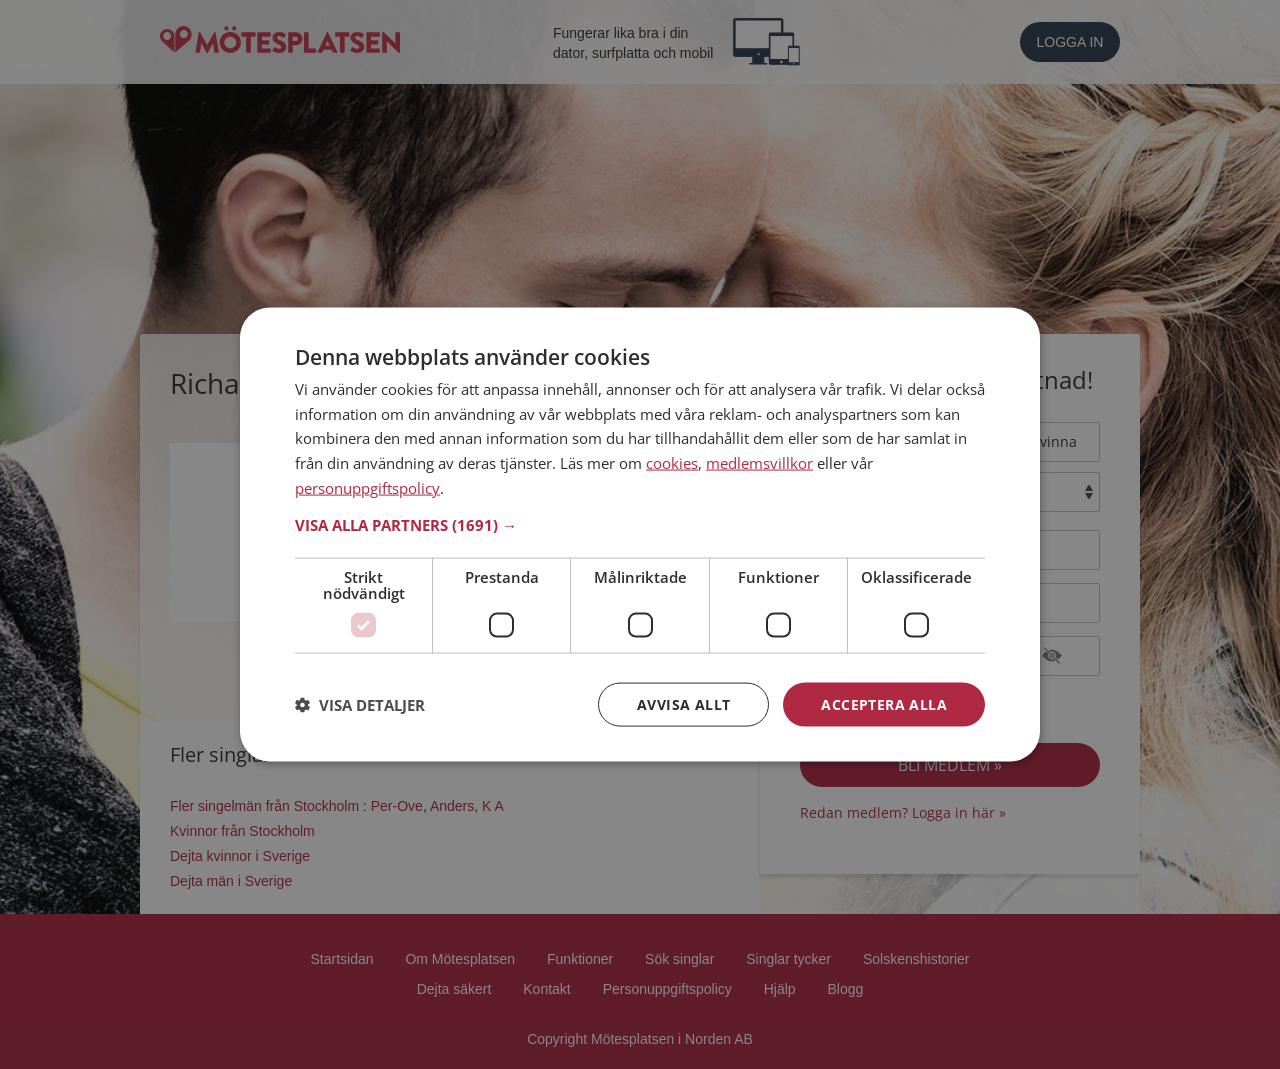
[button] (640, 524)
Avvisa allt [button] (683, 703)
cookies (672, 463)
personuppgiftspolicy (367, 487)
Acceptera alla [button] (884, 703)
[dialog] (640, 534)
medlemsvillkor (759, 463)
